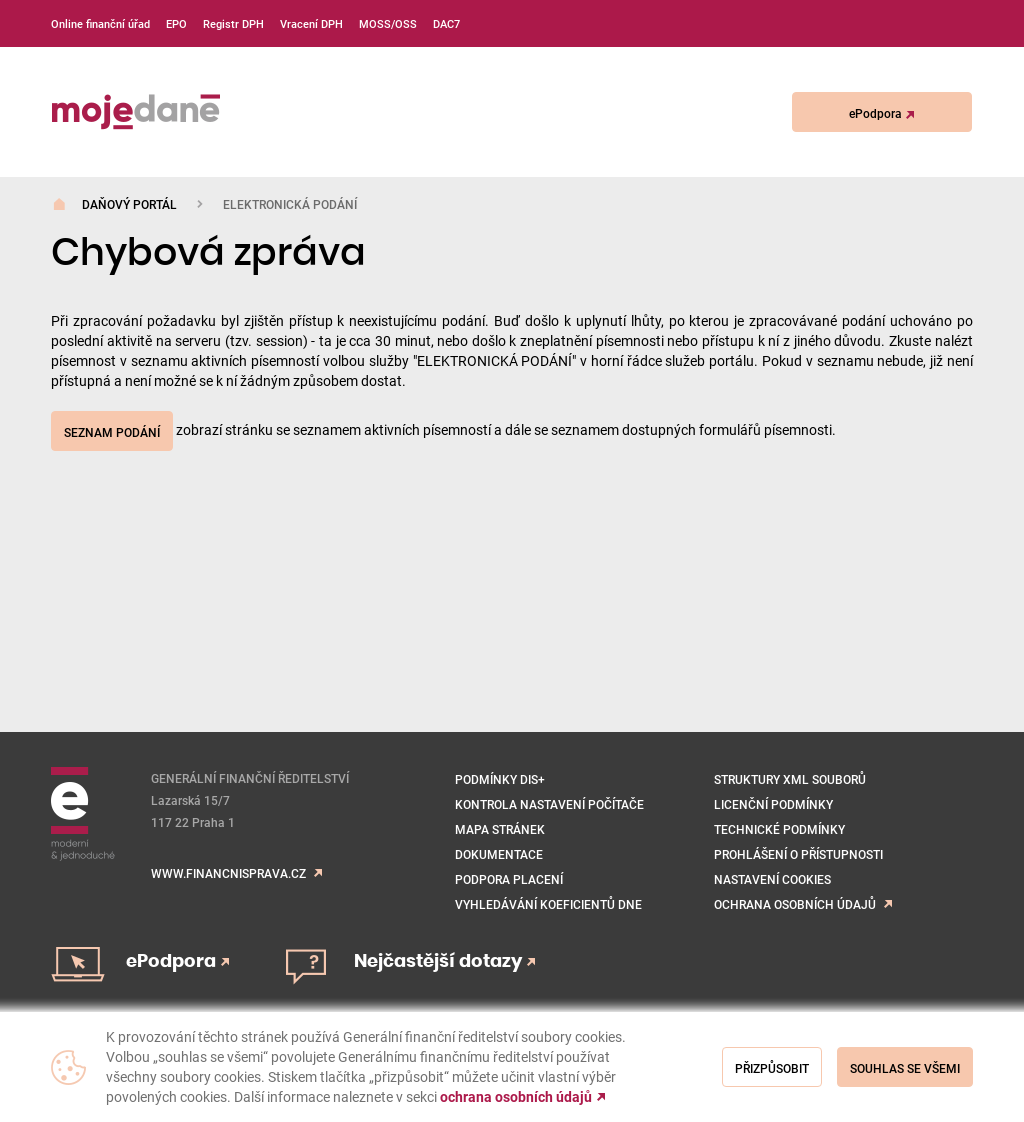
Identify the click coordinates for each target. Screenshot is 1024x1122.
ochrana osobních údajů (516, 1097)
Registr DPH (233, 23)
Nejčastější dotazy (444, 962)
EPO (176, 23)
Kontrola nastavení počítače (549, 804)
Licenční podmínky (773, 804)
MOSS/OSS (388, 23)
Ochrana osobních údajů (795, 904)
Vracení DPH (311, 23)
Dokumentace (499, 854)
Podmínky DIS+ (500, 779)
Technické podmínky (779, 829)
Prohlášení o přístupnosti (798, 854)
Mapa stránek (500, 829)
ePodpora (881, 113)
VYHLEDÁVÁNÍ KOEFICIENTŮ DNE (548, 904)
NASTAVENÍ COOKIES (772, 879)
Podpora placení (509, 879)
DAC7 (446, 23)
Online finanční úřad (100, 23)
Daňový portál (129, 204)
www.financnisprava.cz (228, 873)
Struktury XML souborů (790, 779)
